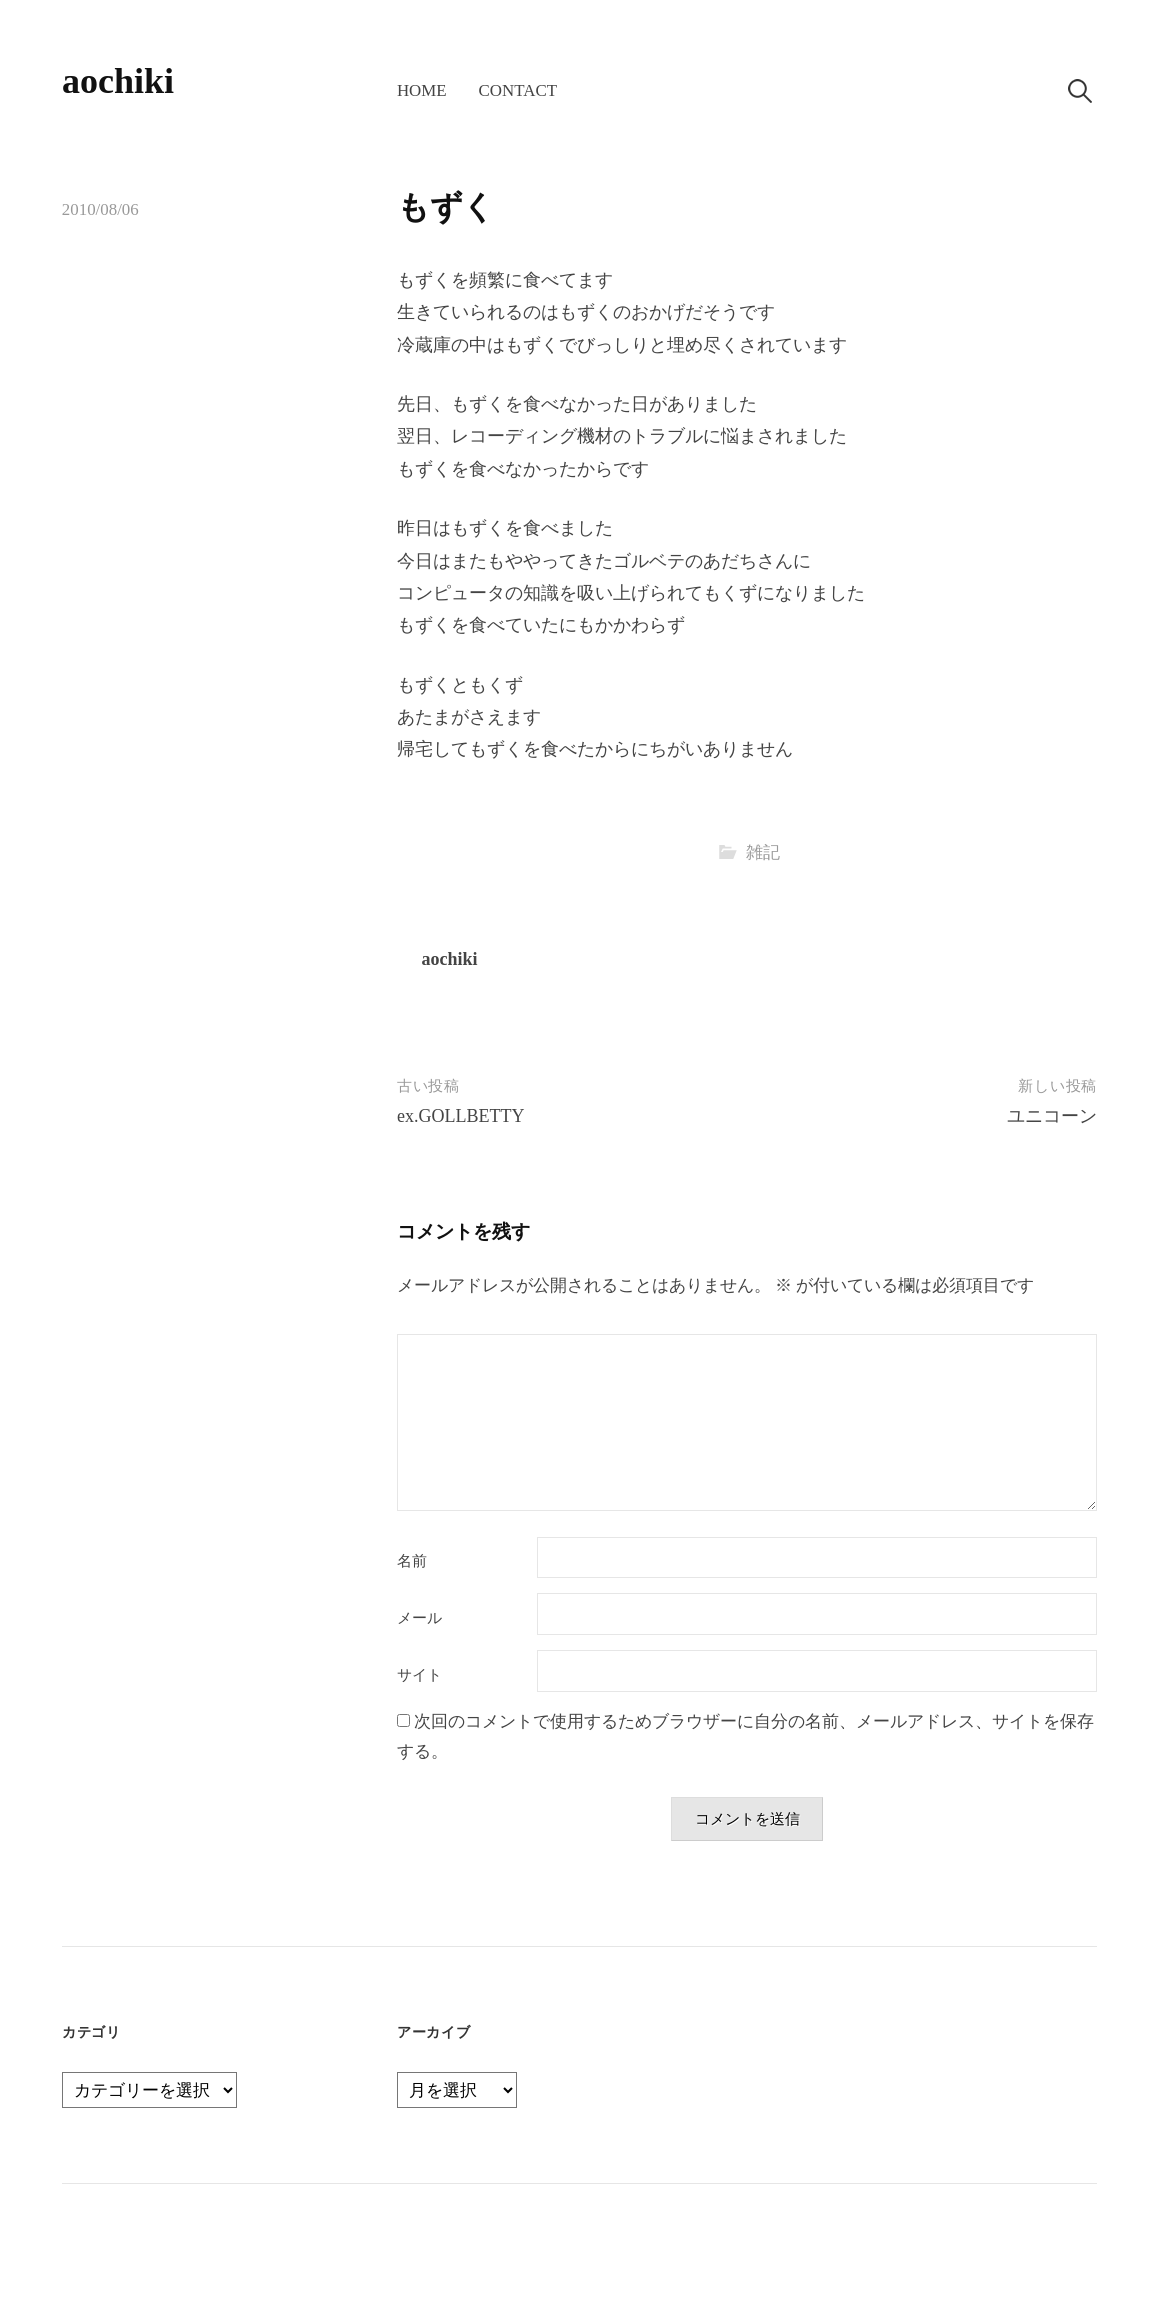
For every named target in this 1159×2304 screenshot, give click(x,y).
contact (518, 90)
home (422, 90)
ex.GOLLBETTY (460, 1116)
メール (419, 1618)
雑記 (763, 852)
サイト (419, 1675)
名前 (412, 1561)
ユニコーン (1052, 1116)
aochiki (118, 81)
